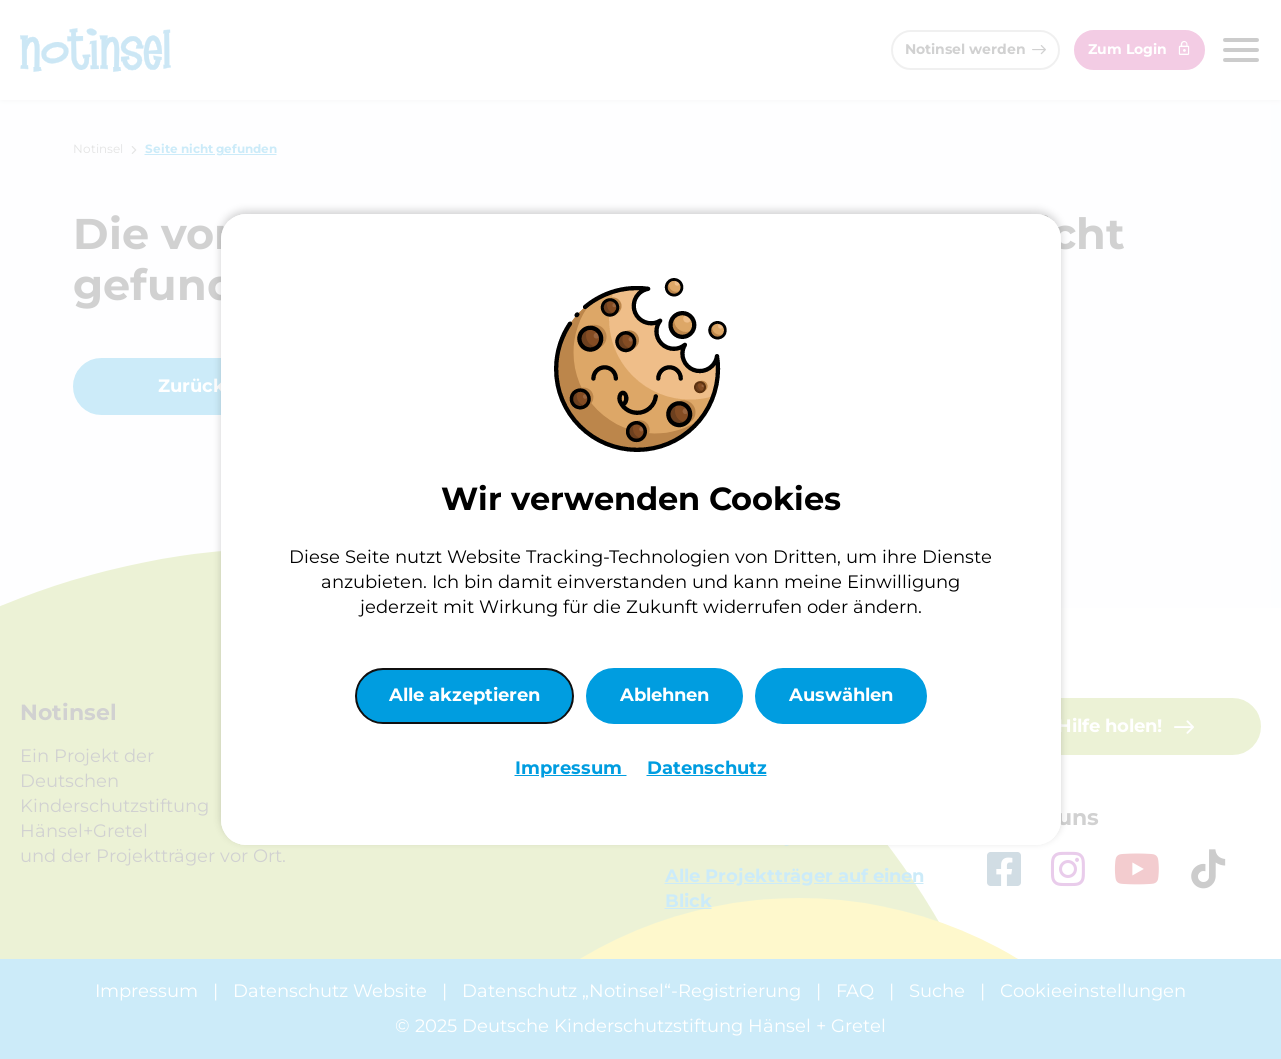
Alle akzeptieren (464, 695)
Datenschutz (707, 768)
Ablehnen (664, 695)
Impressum (571, 768)
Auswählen (841, 695)
